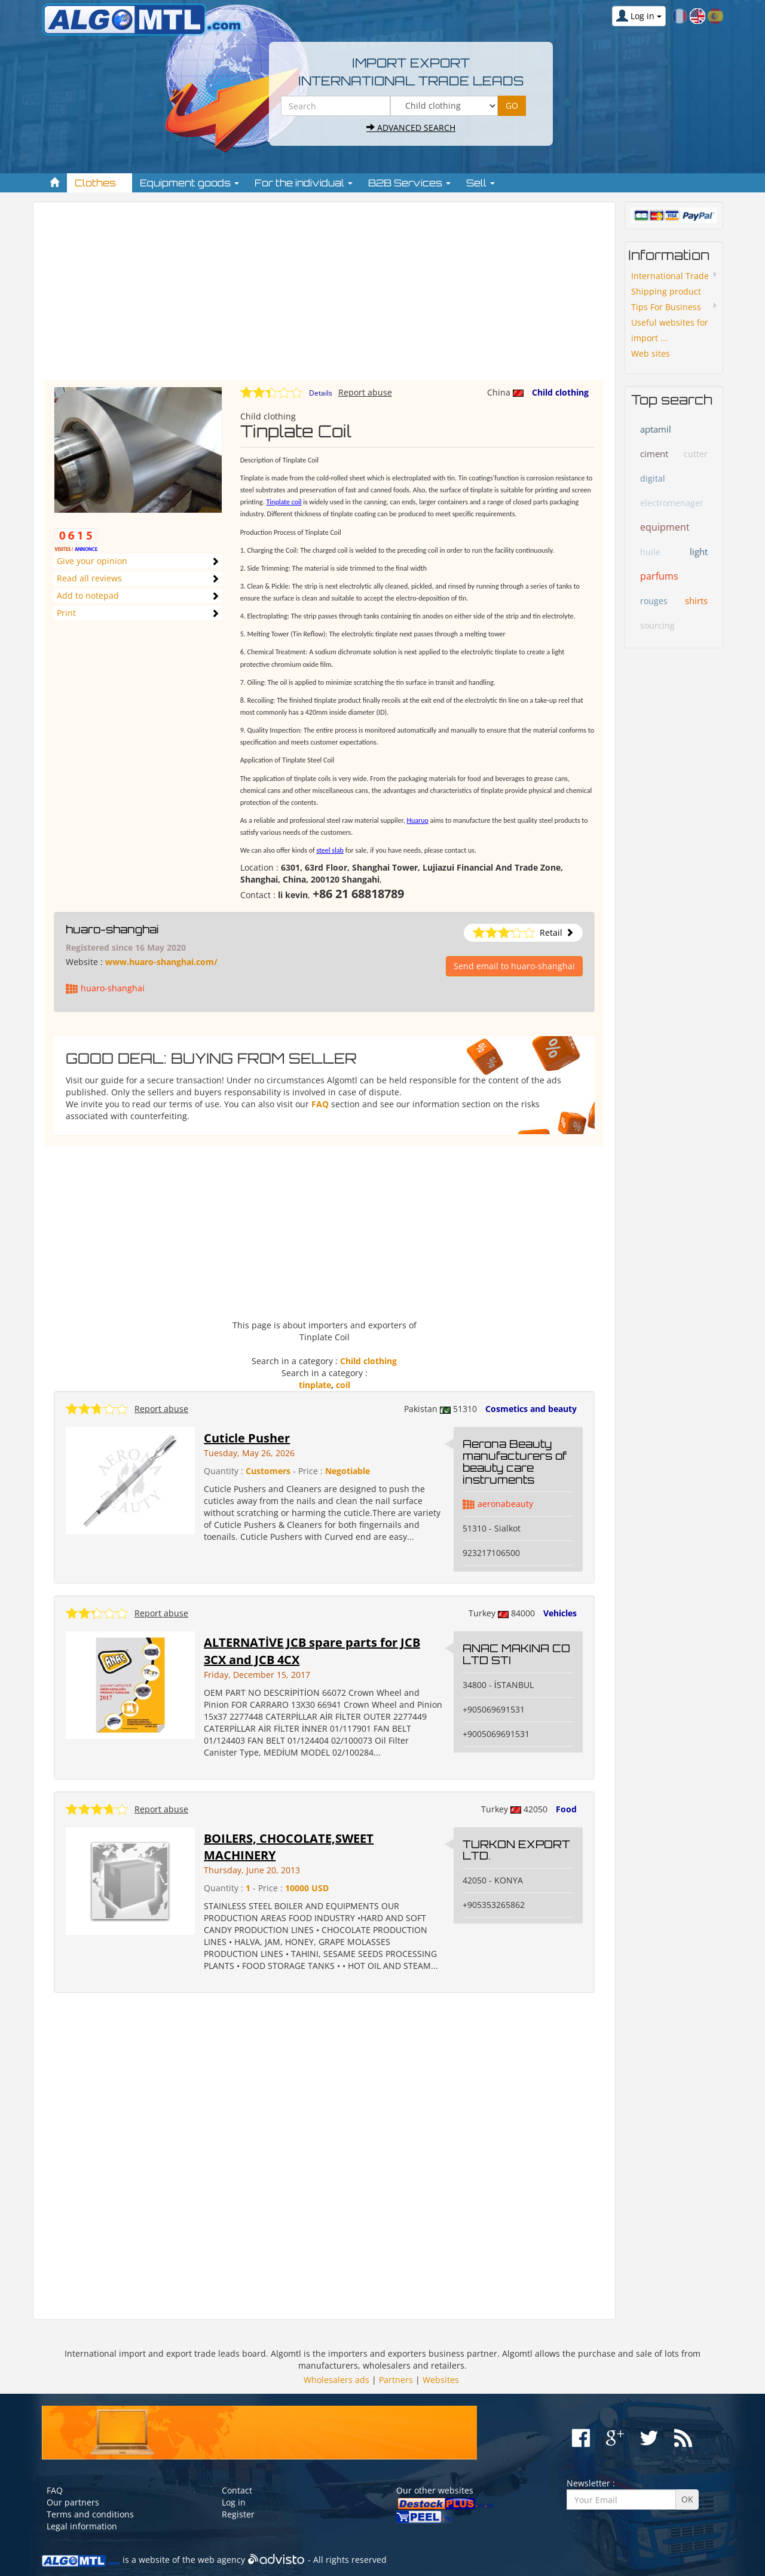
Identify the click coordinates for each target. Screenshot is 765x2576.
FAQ (320, 1104)
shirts (696, 601)
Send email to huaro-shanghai (514, 966)
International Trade (670, 275)
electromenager (671, 503)
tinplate (315, 1384)
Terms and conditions (90, 2514)
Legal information (82, 2526)
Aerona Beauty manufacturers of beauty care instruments (515, 1461)
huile (650, 552)
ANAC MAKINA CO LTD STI (516, 1654)
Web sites (650, 353)
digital (652, 478)
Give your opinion (92, 560)
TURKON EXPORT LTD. (516, 1850)
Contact (237, 2490)
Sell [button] (480, 183)
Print (66, 612)
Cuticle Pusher (247, 1438)
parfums (659, 576)
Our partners (73, 2502)
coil (343, 1384)
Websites (441, 2379)
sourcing (657, 625)
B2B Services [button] (409, 183)
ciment (654, 454)
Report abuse (365, 392)
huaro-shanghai (112, 929)
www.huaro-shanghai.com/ (161, 961)
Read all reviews (89, 578)
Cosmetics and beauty (531, 1408)
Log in (234, 2502)
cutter (696, 454)
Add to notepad (88, 595)
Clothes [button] (99, 183)
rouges (654, 601)
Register (238, 2514)
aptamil (655, 429)
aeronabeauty (505, 1503)
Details (320, 393)
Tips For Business (666, 307)
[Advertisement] (324, 297)
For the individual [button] (304, 183)
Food (566, 1809)
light (699, 552)
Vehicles (560, 1613)
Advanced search (410, 127)
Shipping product (666, 291)
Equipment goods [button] (189, 183)
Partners (396, 2379)
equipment (665, 527)
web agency (221, 2559)
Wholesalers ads (336, 2379)
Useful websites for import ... (669, 330)
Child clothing (560, 392)
